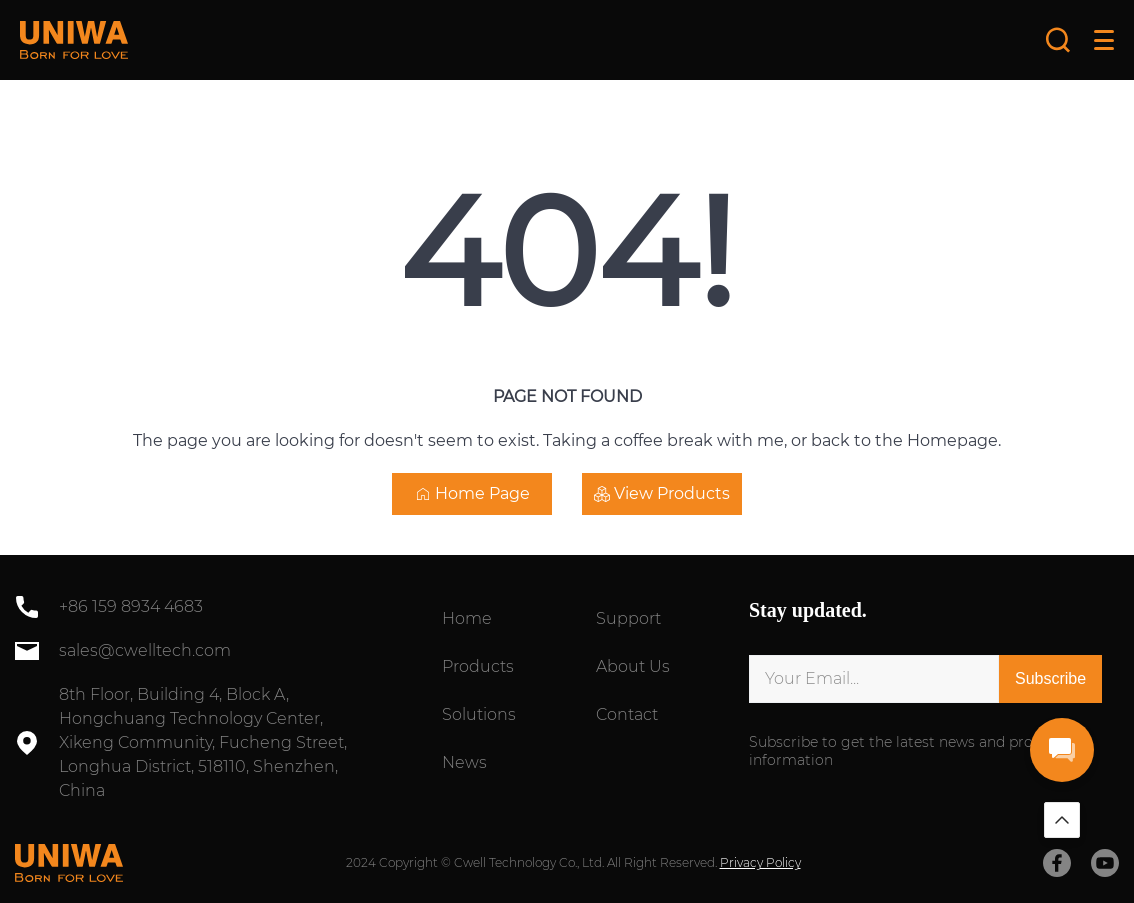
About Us (633, 666)
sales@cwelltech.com (145, 650)
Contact (627, 714)
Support (628, 618)
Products (478, 666)
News (464, 762)
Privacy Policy (760, 862)
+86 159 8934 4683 (131, 606)
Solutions (479, 714)
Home (467, 618)
